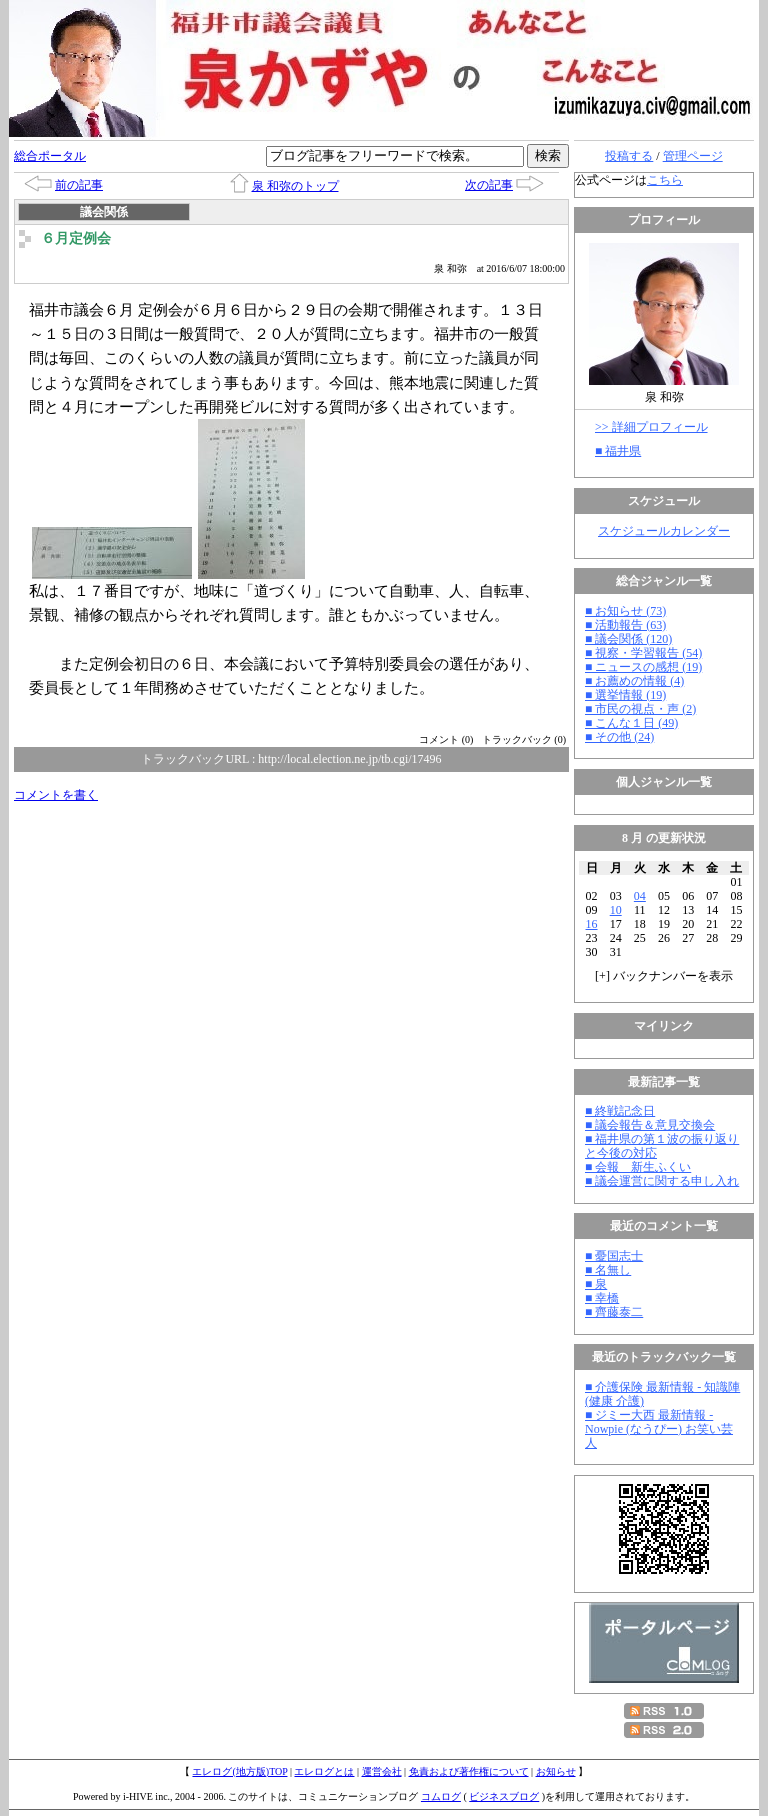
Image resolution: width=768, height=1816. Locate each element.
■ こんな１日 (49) (631, 723)
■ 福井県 (618, 451)
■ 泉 (596, 1284)
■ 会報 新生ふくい (638, 1167)
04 (640, 896)
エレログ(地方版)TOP (239, 1771)
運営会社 (382, 1771)
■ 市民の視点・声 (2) (640, 709)
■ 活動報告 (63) (625, 625)
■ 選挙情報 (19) (625, 695)
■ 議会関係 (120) (628, 639)
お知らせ (556, 1771)
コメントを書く (56, 795)
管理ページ (693, 156)
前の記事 (79, 185)
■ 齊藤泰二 (614, 1312)
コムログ (441, 1796)
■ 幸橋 (602, 1298)
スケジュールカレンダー (664, 531)
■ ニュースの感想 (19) (643, 667)
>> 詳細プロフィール (651, 427)
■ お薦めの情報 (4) (634, 681)
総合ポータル (50, 156)
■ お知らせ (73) (625, 611)
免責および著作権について (469, 1771)
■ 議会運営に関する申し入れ (662, 1181)
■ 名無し (608, 1270)
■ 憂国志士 (614, 1256)
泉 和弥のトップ (295, 186)
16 (592, 924)
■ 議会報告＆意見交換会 (650, 1125)
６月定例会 (76, 238)
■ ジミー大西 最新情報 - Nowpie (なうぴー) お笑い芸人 (659, 1429)
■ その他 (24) (619, 737)
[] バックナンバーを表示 (664, 976)
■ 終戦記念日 (620, 1111)
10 (616, 910)
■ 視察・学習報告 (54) (643, 653)
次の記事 (489, 185)
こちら (665, 180)
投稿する (629, 156)
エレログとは (324, 1771)
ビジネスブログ (504, 1796)
